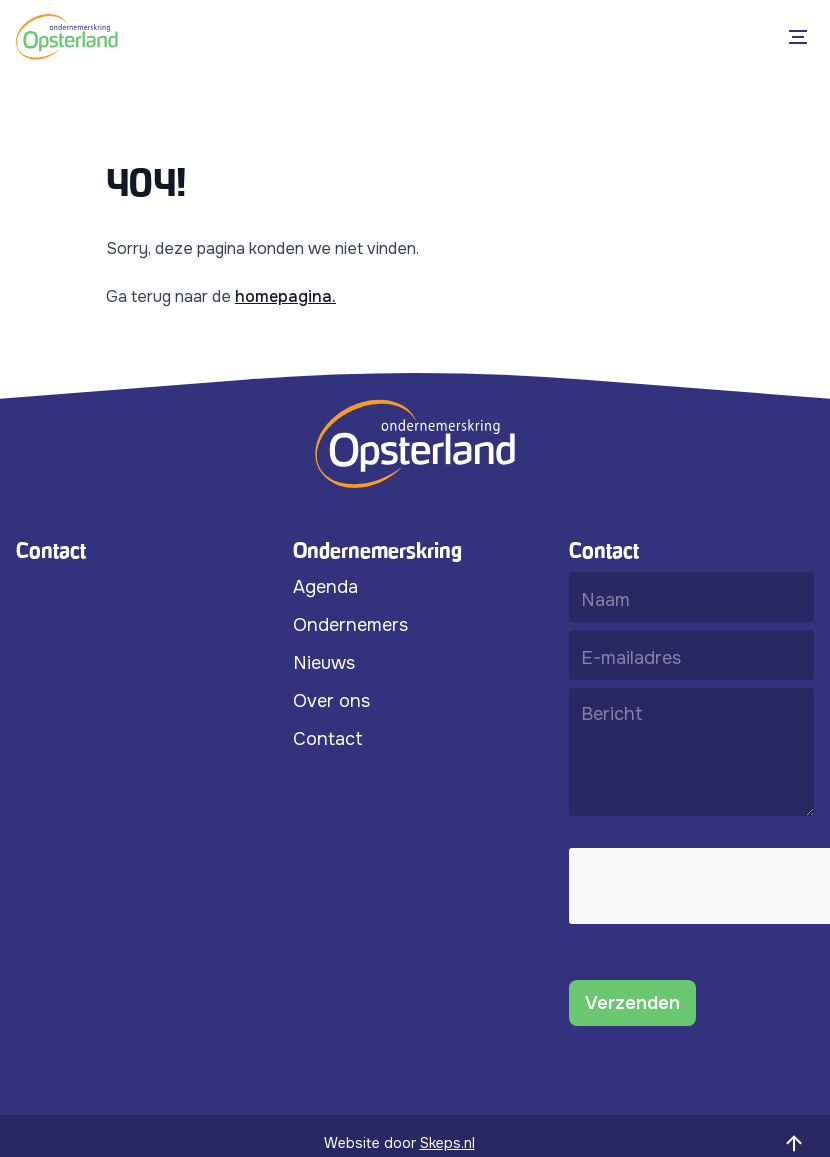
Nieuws (324, 663)
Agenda (325, 587)
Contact (328, 739)
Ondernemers (350, 625)
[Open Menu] (802, 37)
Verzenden (632, 1003)
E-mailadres (631, 657)
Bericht (612, 714)
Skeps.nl (447, 1143)
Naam (605, 599)
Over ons (331, 701)
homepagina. (285, 296)
